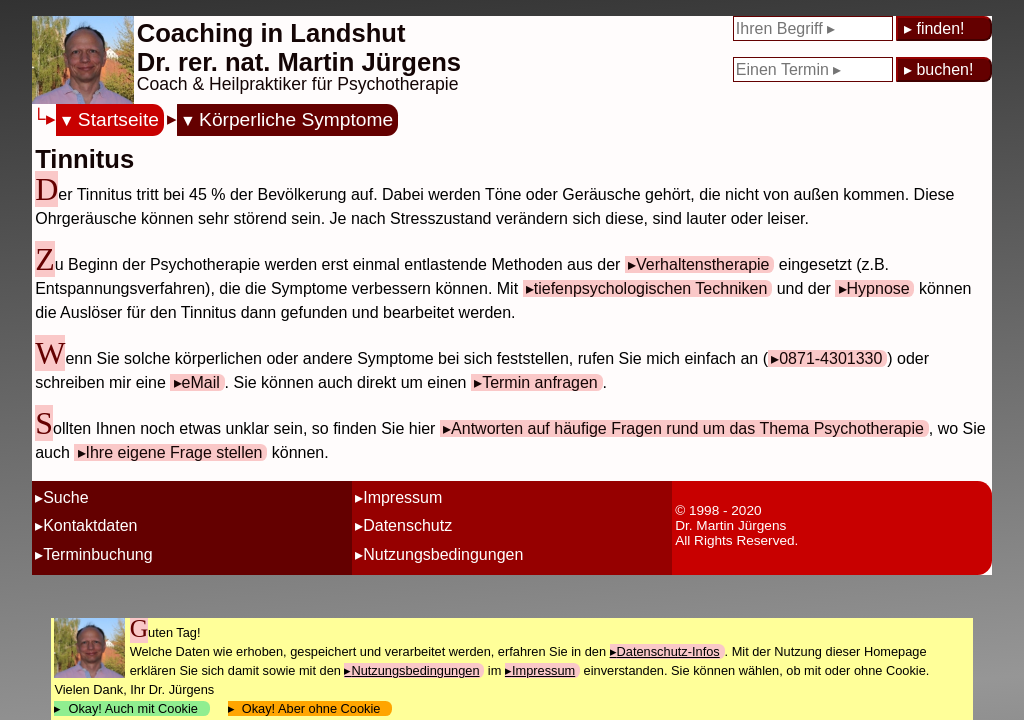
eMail (201, 382)
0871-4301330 (830, 358)
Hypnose (878, 288)
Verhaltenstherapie (702, 264)
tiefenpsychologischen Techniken (651, 288)
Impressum (402, 497)
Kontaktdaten (90, 525)
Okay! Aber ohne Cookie (311, 708)
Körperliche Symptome (296, 119)
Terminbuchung (97, 554)
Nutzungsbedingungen (443, 554)
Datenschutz (407, 525)
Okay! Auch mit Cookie (133, 708)
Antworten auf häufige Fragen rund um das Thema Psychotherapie (687, 428)
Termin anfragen (540, 382)
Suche (65, 497)
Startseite (118, 119)
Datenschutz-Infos (668, 651)
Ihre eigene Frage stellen (174, 452)
